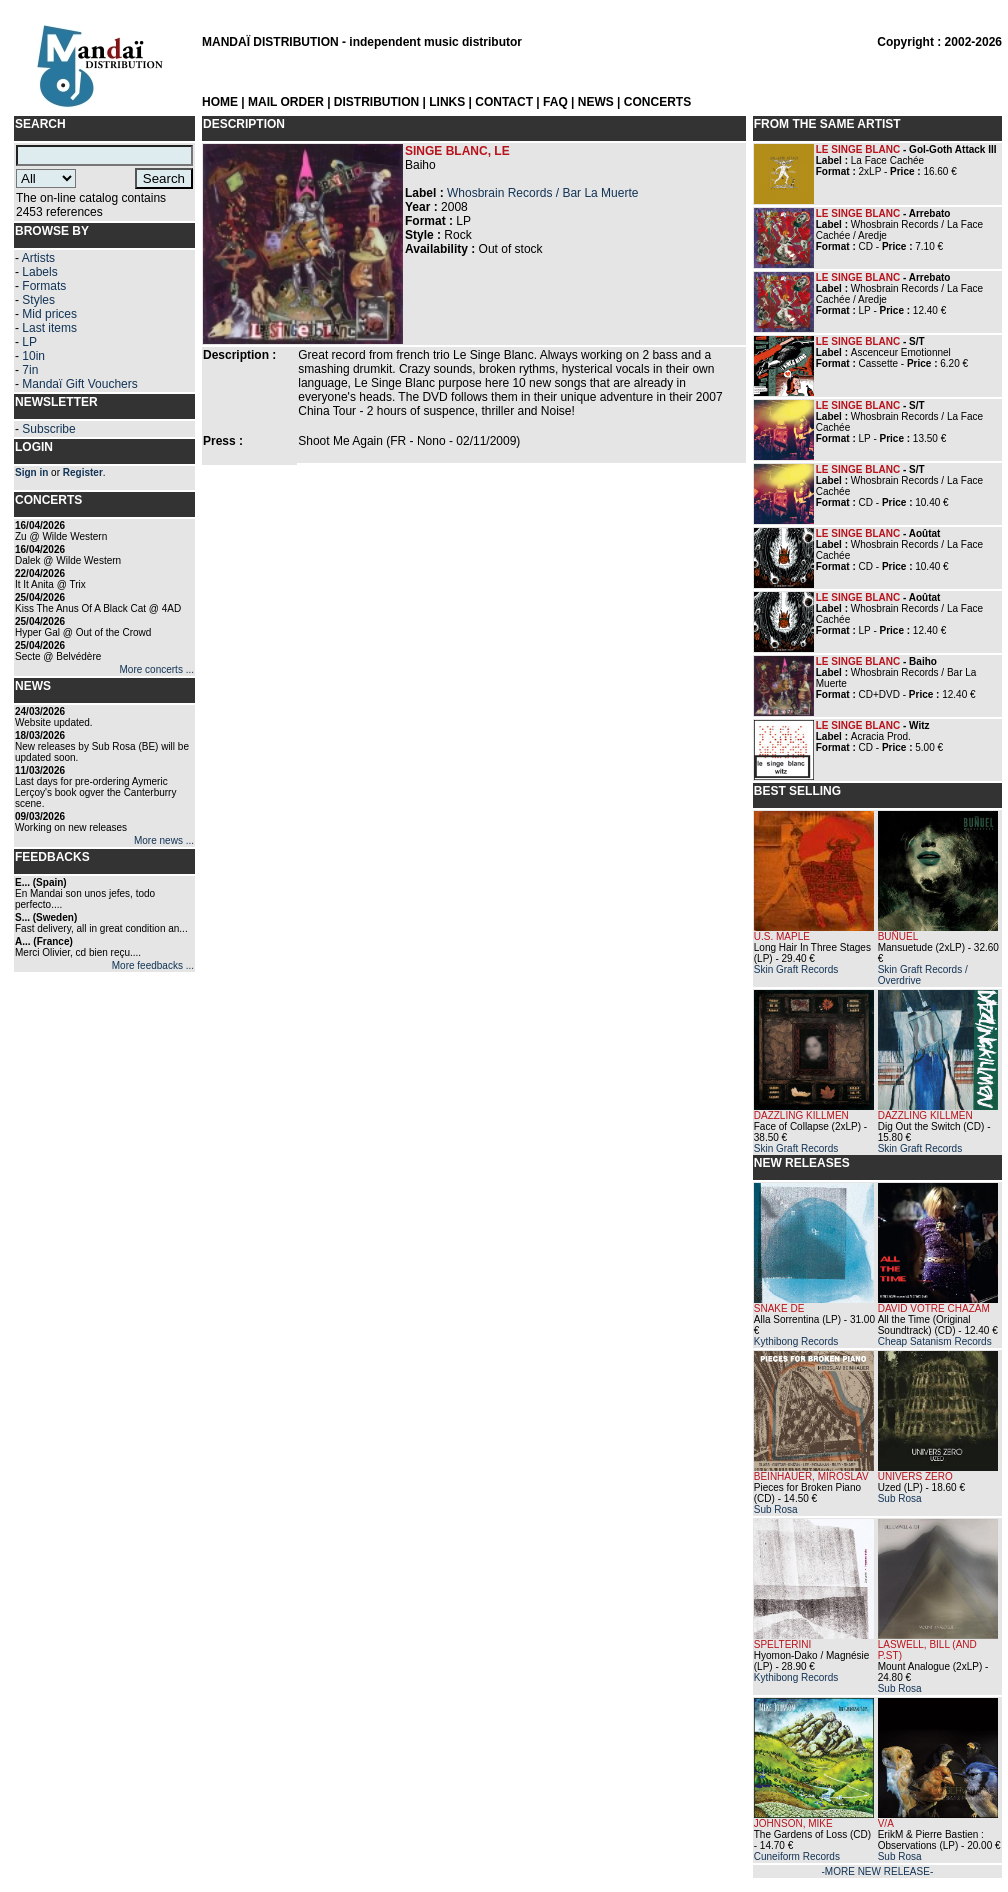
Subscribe (48, 429)
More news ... (164, 840)
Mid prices (49, 314)
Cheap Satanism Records (935, 1341)
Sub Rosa (776, 1509)
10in (33, 356)
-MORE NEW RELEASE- (878, 1871)
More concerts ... (157, 669)
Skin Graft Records (796, 969)
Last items (49, 328)
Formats (44, 286)
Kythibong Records (796, 1341)
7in (30, 370)
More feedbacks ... (153, 965)
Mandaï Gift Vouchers (79, 384)
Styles (38, 300)
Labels (39, 272)
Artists (38, 258)
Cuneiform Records (797, 1856)
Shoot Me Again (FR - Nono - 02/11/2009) (409, 441)
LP (29, 342)
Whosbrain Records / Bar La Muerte (542, 193)
